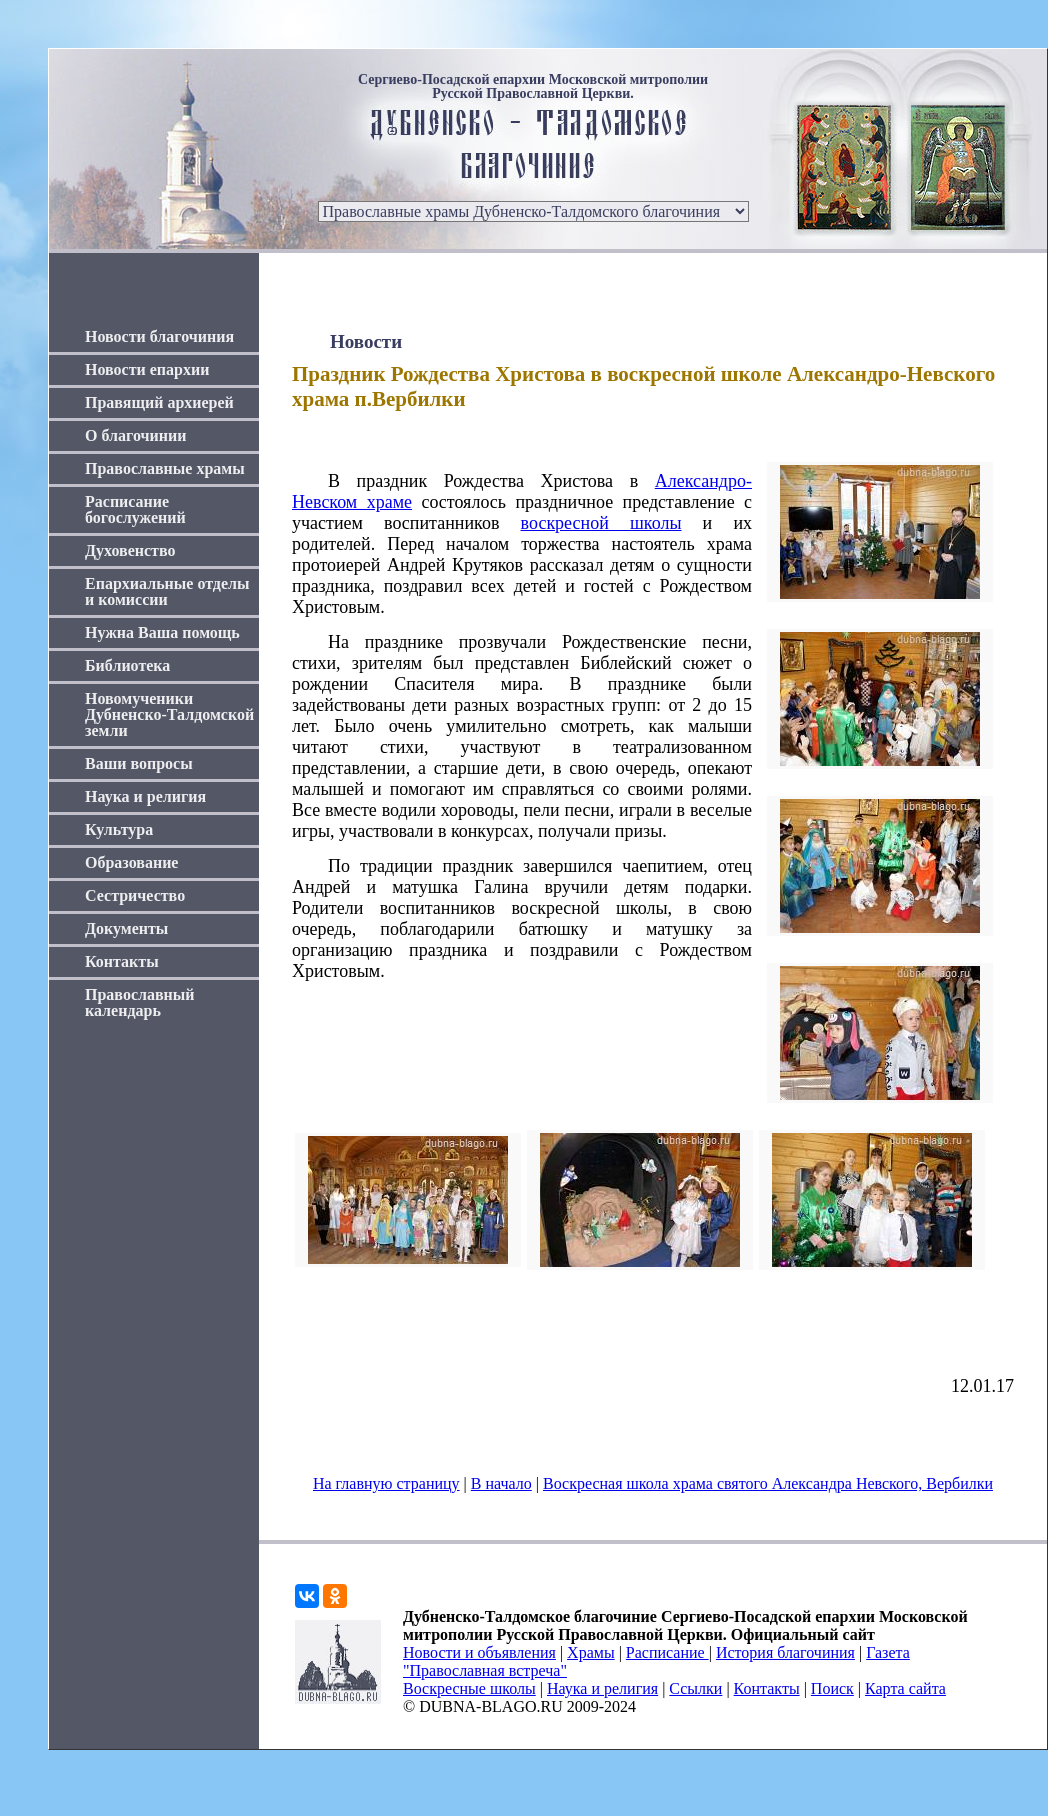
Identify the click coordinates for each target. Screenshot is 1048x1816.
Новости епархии (147, 369)
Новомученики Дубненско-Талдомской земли (169, 714)
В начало (501, 1483)
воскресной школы (601, 523)
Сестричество (135, 895)
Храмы (591, 1652)
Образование (131, 862)
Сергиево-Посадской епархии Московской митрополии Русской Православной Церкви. (533, 87)
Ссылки (695, 1688)
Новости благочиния (159, 336)
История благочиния (785, 1652)
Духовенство (130, 550)
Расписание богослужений (135, 509)
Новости (366, 341)
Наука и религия (145, 796)
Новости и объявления (479, 1652)
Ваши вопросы (139, 763)
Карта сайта (905, 1688)
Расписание (667, 1652)
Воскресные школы (469, 1688)
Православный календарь (140, 1002)
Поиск (832, 1688)
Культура (119, 829)
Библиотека (127, 665)
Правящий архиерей (159, 402)
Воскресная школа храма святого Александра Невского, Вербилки (768, 1483)
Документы (126, 928)
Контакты (122, 961)
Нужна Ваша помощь (162, 632)
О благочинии (135, 435)
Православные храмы (165, 468)
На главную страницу (386, 1483)
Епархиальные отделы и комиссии (167, 591)
